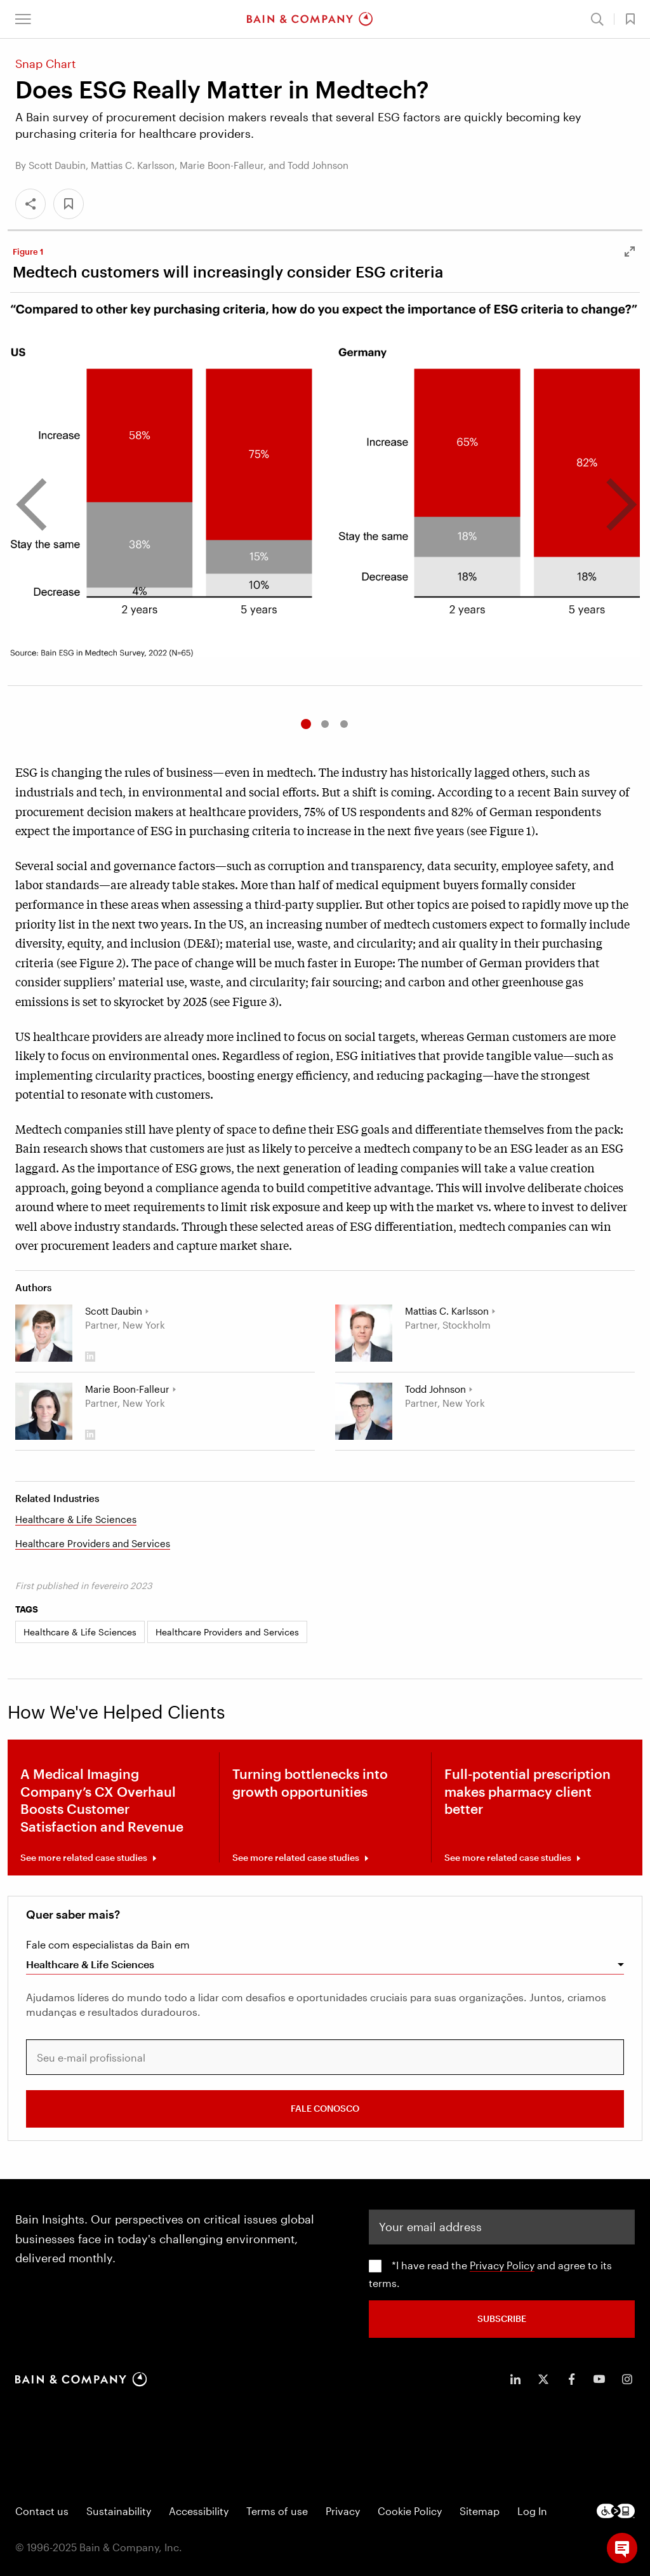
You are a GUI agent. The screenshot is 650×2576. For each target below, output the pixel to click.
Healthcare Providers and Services (92, 1543)
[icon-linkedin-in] (515, 2379)
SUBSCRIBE (501, 2318)
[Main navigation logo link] (310, 19)
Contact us (42, 2511)
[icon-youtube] (599, 2379)
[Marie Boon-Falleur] (43, 1411)
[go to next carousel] (610, 506)
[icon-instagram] (627, 2379)
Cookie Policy (410, 2511)
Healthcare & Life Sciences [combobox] (90, 1964)
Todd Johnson (435, 1389)
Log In (532, 2511)
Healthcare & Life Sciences (75, 1519)
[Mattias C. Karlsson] (363, 1333)
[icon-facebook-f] (571, 2379)
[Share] (30, 204)
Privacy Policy (502, 2265)
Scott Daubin (113, 1311)
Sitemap (480, 2511)
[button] (23, 19)
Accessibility (199, 2511)
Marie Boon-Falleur (127, 1389)
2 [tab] (325, 724)
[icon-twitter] (543, 2379)
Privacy (343, 2511)
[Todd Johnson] (363, 1411)
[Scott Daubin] (43, 1333)
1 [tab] (305, 724)
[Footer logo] (616, 2511)
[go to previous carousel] (40, 506)
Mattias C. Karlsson (447, 1311)
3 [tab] (344, 724)
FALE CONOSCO (325, 2108)
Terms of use (277, 2511)
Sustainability (118, 2511)
